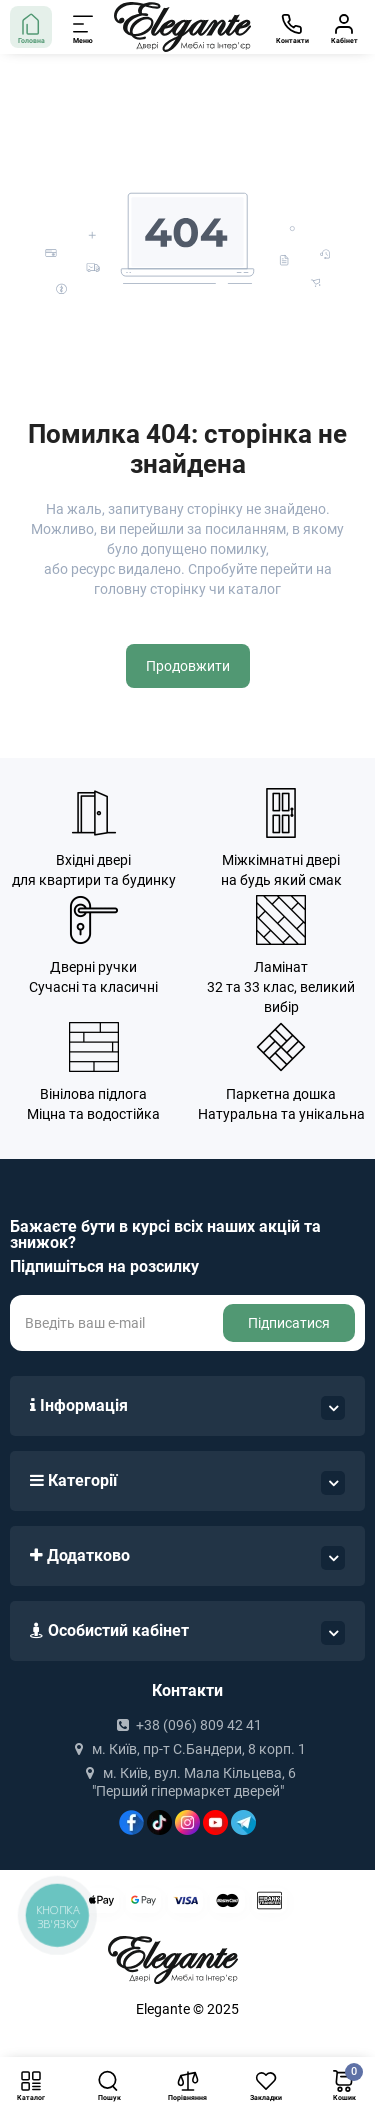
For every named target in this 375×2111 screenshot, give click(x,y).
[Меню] (84, 27)
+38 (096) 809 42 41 (187, 1725)
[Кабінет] (344, 27)
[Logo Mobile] (182, 27)
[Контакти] (292, 27)
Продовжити (188, 666)
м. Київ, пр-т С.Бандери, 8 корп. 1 (187, 1749)
